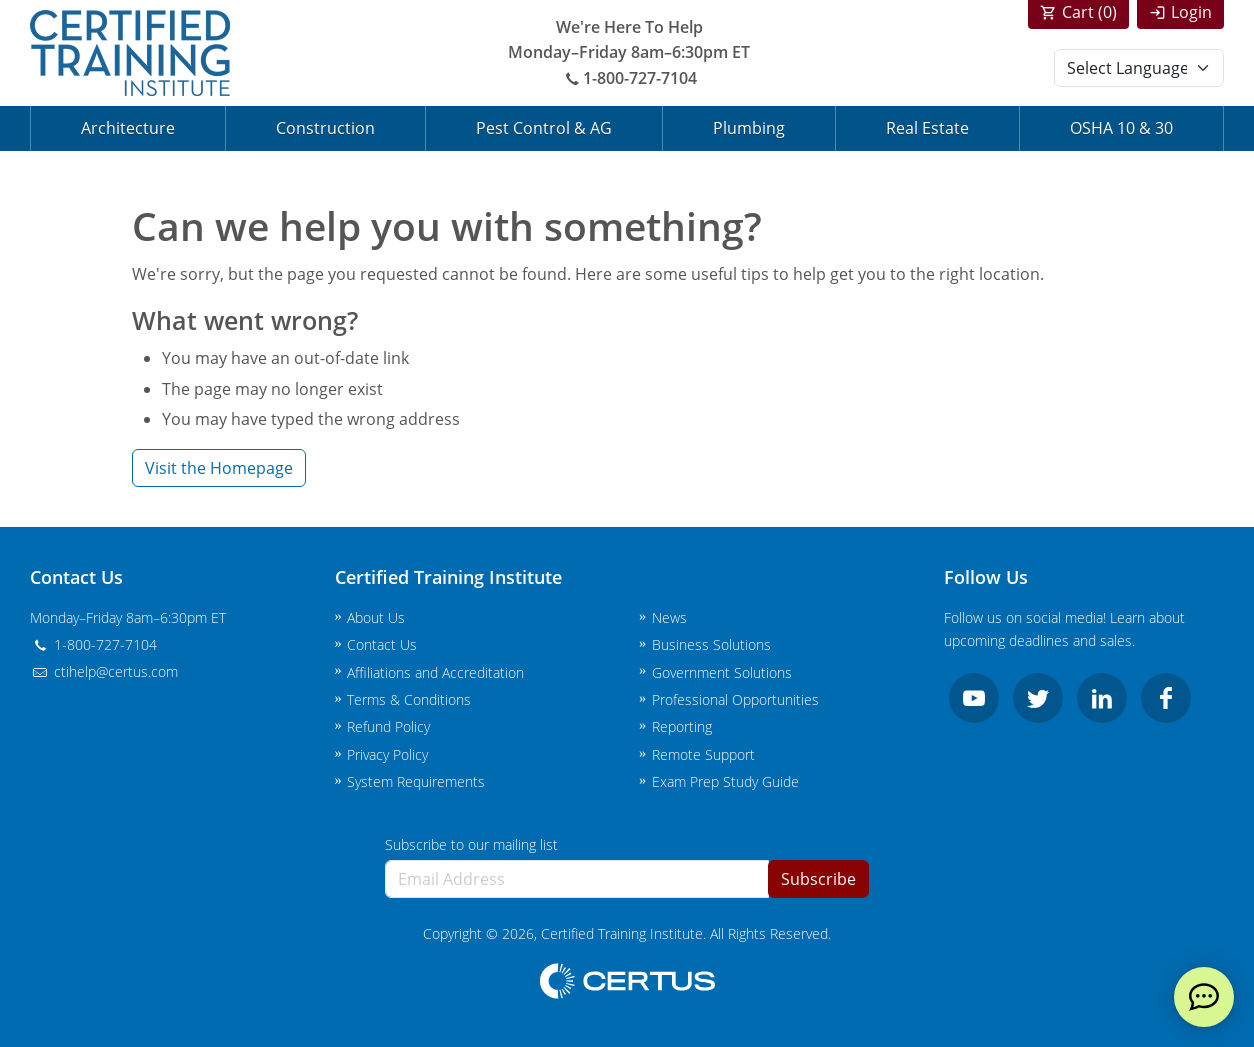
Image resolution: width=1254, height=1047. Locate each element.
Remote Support (703, 754)
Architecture (128, 128)
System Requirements (416, 781)
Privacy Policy (387, 754)
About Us (376, 617)
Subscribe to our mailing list (471, 844)
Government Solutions (722, 672)
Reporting (682, 726)
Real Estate (927, 128)
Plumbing (749, 128)
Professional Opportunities (735, 699)
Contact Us (382, 644)
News (669, 617)
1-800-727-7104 (629, 78)
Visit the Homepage (219, 468)
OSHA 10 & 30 (1121, 128)
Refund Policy (388, 726)
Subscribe (818, 879)
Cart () (1089, 12)
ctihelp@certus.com (104, 671)
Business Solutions (711, 644)
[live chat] (1204, 997)
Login (1191, 12)
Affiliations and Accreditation (435, 672)
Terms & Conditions (409, 699)
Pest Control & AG (544, 128)
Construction (325, 128)
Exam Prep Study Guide (725, 781)
